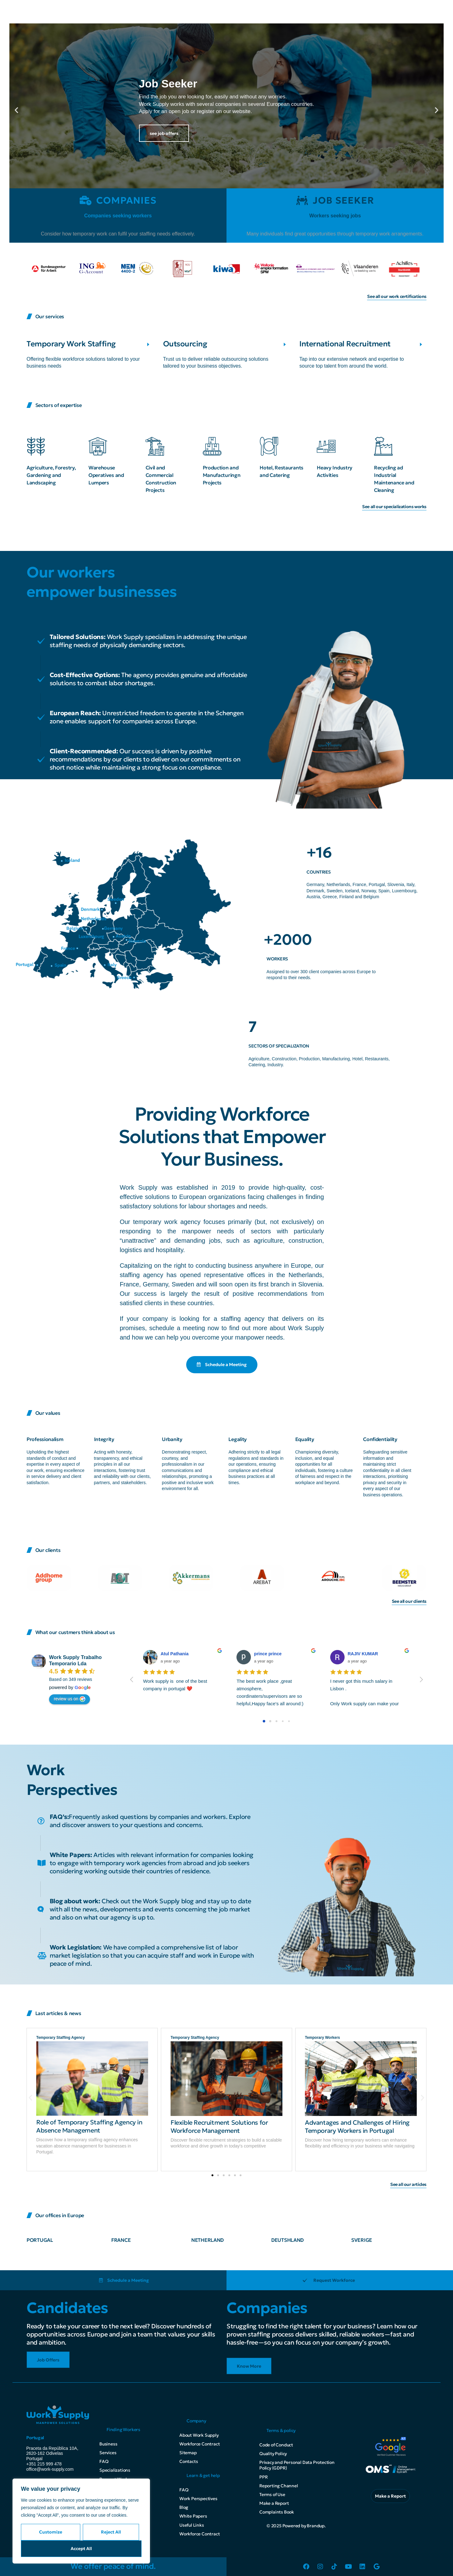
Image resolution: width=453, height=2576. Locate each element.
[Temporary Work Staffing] (148, 344)
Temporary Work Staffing (71, 344)
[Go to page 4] (289, 1721)
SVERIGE (361, 2240)
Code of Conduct (276, 2445)
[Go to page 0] (264, 1721)
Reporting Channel (278, 2486)
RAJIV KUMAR (363, 1653)
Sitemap (188, 2452)
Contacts (188, 2461)
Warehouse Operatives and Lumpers (106, 475)
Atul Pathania (174, 1653)
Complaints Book (276, 2512)
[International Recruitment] (421, 344)
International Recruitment (345, 344)
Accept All (81, 2548)
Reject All (111, 2532)
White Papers (193, 2516)
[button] (16, 110)
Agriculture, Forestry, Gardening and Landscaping (51, 475)
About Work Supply (199, 2435)
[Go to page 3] (282, 1721)
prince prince (267, 1653)
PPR (263, 2477)
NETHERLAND (207, 2240)
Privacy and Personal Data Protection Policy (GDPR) (297, 2465)
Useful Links (191, 2525)
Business (108, 2444)
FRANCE (121, 2240)
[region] (81, 2521)
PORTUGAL (40, 2240)
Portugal (35, 2437)
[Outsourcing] (284, 344)
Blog (183, 2507)
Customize (50, 2532)
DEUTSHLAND (287, 2240)
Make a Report (274, 2503)
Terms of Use (272, 2494)
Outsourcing (185, 344)
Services (107, 2452)
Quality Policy (273, 2453)
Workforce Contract (199, 2444)
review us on (69, 1699)
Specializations (114, 2470)
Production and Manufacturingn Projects (222, 475)
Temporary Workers (322, 2037)
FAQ (103, 2461)
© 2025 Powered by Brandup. (296, 2526)
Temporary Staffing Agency (60, 2037)
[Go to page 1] (270, 1721)
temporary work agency (167, 1221)
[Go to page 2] (276, 1721)
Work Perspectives (198, 2498)
